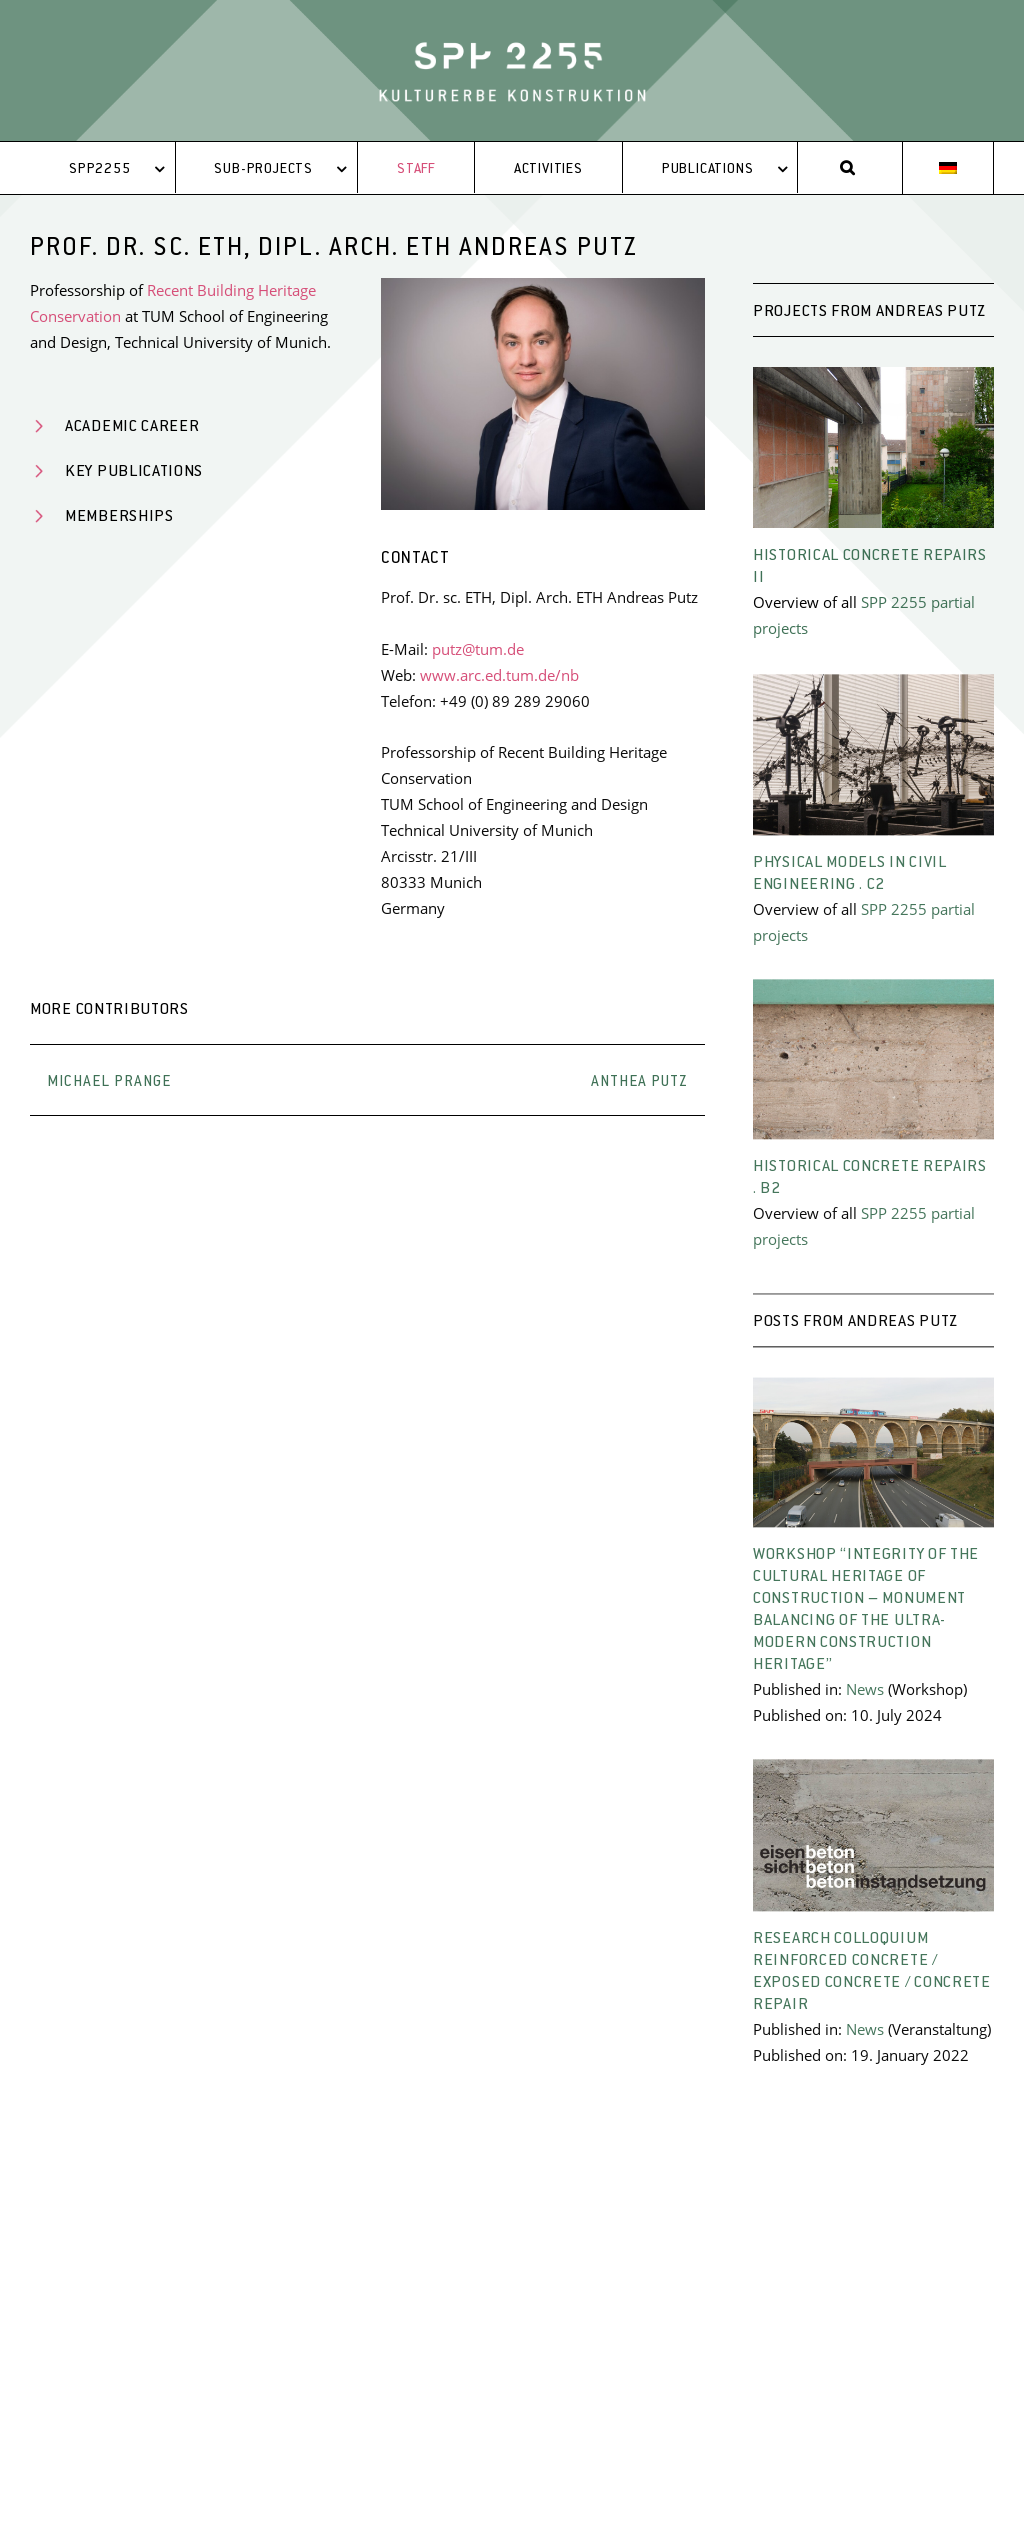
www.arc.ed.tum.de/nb (499, 675)
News (865, 1703)
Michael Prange (109, 1082)
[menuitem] (948, 168)
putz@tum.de (478, 649)
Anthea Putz (639, 1082)
